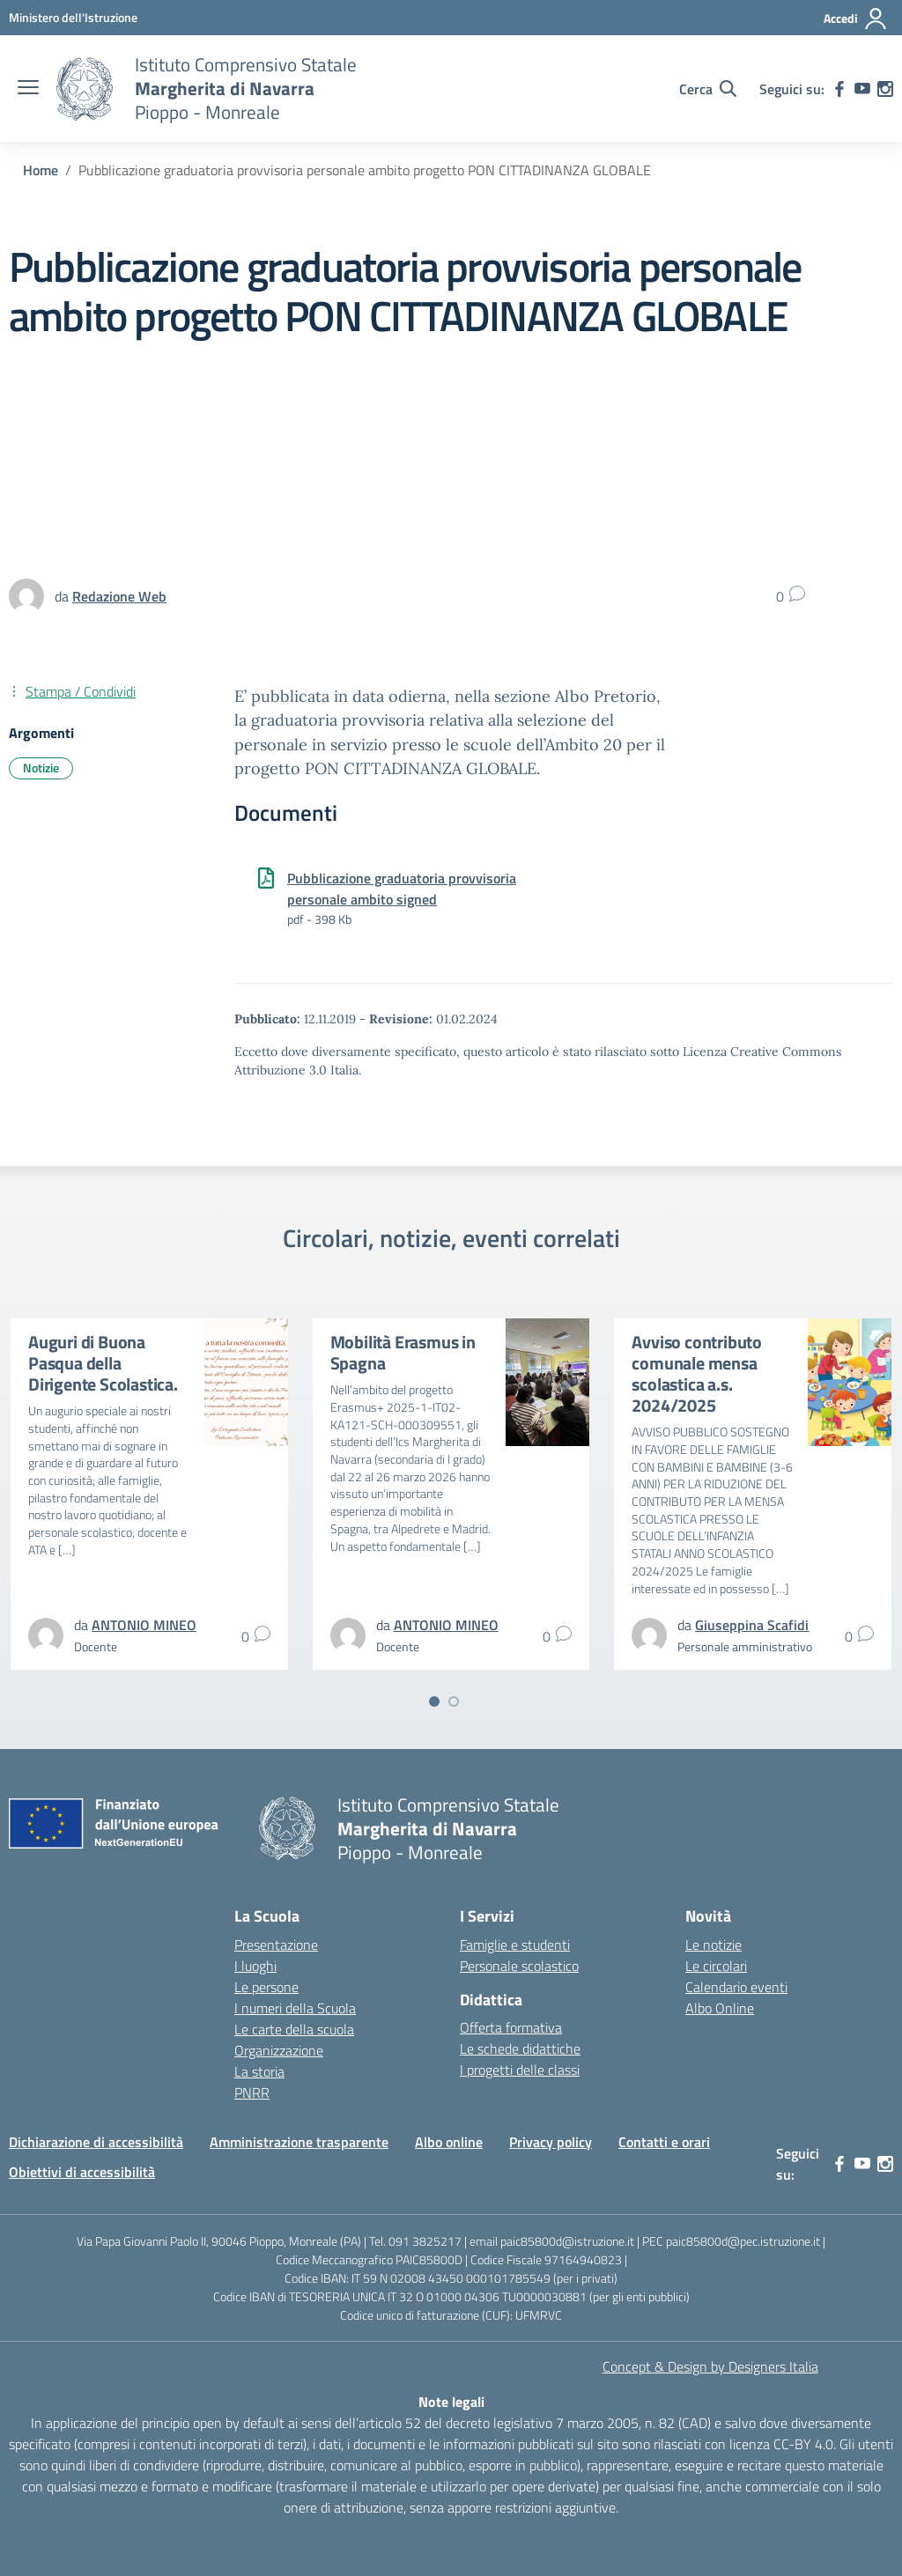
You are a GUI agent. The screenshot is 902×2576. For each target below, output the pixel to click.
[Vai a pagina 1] (434, 1701)
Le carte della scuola (294, 2029)
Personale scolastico (519, 1965)
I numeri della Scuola (295, 2008)
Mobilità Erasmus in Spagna (403, 1352)
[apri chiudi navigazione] (28, 89)
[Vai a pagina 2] (453, 1701)
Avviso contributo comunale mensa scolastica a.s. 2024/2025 (697, 1373)
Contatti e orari (664, 2141)
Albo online (449, 2141)
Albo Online (719, 2008)
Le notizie (713, 1944)
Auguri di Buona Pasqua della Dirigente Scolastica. (103, 1363)
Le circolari (716, 1965)
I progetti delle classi (520, 2069)
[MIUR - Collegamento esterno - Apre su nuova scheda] (73, 17)
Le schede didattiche (520, 2048)
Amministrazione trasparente (299, 2141)
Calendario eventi (736, 1986)
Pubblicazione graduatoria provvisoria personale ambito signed (401, 888)
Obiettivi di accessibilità (82, 2171)
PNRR (252, 2092)
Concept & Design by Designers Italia (710, 2366)
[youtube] (862, 89)
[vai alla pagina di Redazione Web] (119, 596)
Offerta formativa (511, 2027)
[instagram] (885, 89)
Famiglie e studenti (515, 1944)
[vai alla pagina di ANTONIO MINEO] (144, 1624)
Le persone (266, 1986)
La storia (259, 2071)
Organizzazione (278, 2050)
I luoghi (255, 1965)
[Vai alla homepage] (84, 89)
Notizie (41, 767)
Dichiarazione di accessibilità (96, 2141)
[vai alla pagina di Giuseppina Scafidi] (752, 1624)
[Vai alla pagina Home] (40, 170)
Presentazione (276, 1944)
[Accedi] (855, 18)
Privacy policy (550, 2141)
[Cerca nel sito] (708, 89)
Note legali (451, 2401)
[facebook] (839, 89)
